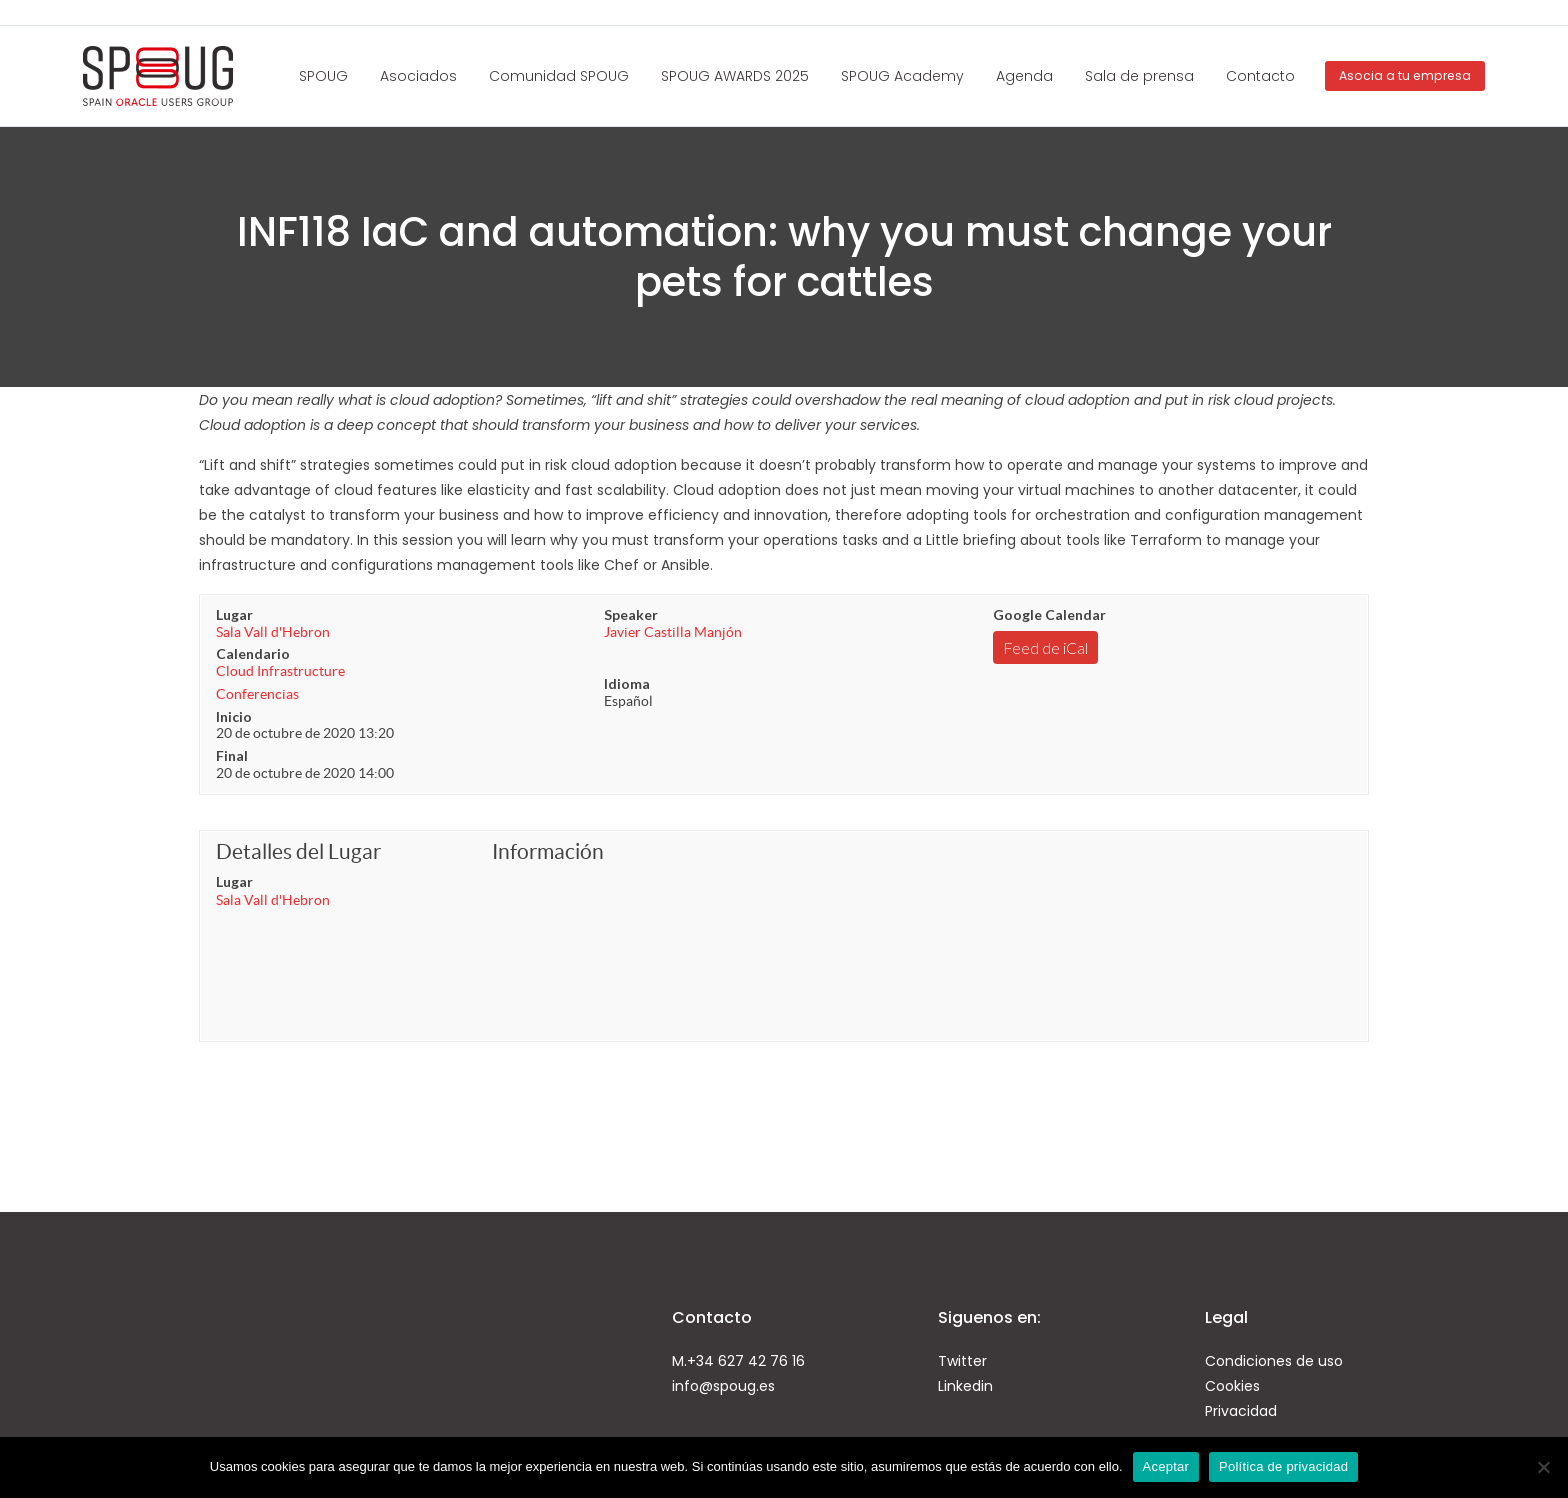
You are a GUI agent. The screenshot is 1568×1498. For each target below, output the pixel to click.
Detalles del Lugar (298, 851)
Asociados (418, 76)
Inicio (234, 716)
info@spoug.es (723, 1386)
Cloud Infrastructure (280, 671)
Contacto (1260, 76)
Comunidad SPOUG (559, 76)
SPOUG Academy (902, 76)
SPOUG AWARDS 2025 (735, 76)
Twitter (962, 1361)
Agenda (1024, 76)
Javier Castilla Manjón (673, 632)
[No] (1543, 1467)
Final (232, 755)
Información (548, 851)
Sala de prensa (1139, 76)
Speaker (631, 614)
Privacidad (1241, 1411)
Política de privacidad (1283, 1466)
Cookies (1232, 1386)
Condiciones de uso (1274, 1361)
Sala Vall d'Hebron (273, 632)
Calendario (253, 653)
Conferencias (257, 694)
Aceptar (1166, 1466)
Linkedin (965, 1386)
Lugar (234, 614)
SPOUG (323, 76)
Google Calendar (1049, 614)
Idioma (627, 683)
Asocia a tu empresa (1405, 75)
